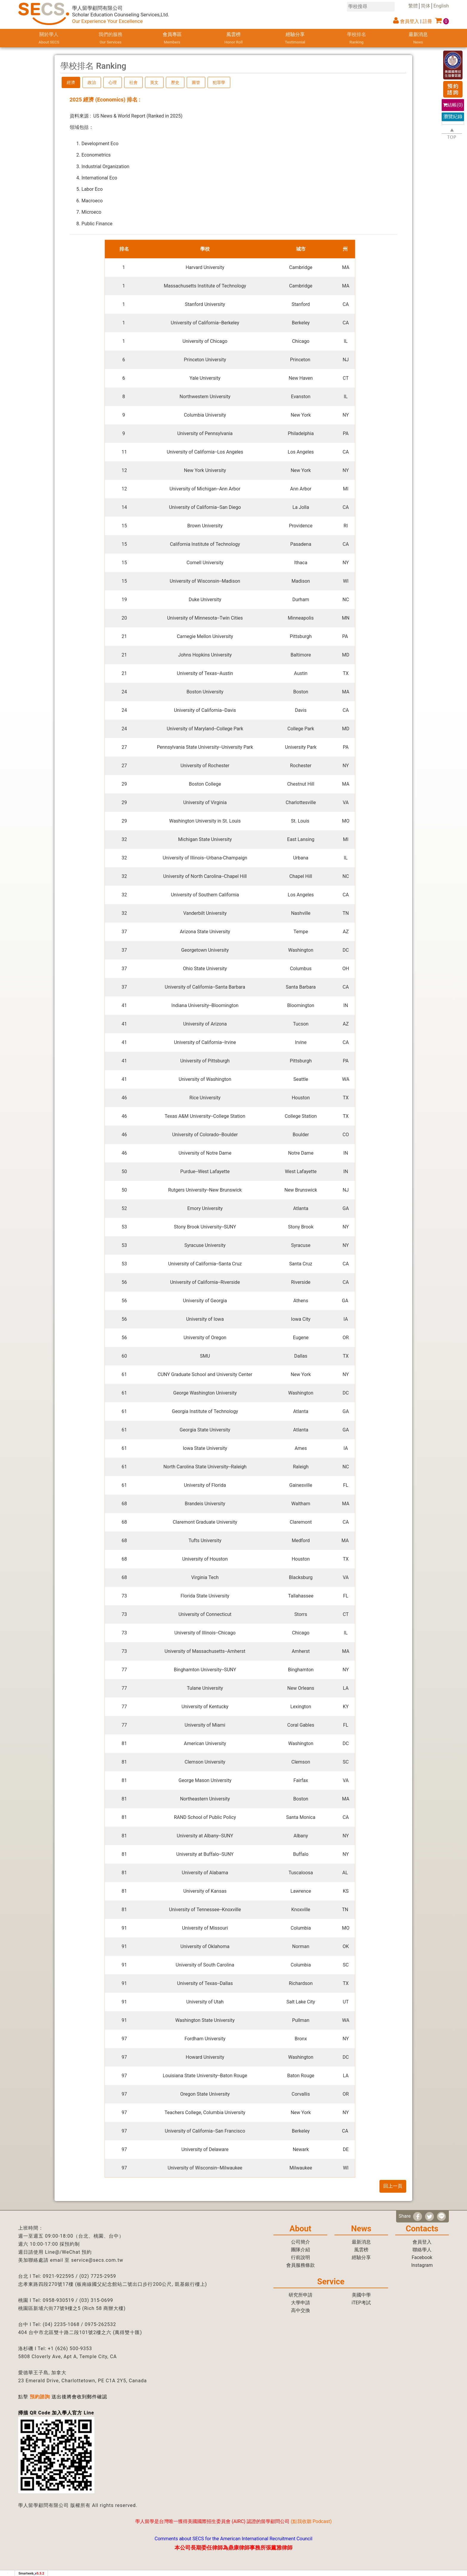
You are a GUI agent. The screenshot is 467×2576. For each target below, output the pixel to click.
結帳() (453, 105)
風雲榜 (233, 39)
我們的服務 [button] (110, 39)
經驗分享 (295, 39)
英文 (154, 82)
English (441, 6)
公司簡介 (300, 2242)
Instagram (422, 2265)
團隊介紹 (300, 2250)
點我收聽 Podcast (311, 2521)
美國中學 (361, 2295)
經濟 (71, 82)
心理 (112, 82)
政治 (92, 82)
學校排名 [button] (356, 39)
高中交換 (300, 2310)
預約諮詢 (40, 2397)
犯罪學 (219, 82)
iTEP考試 (361, 2302)
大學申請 (300, 2302)
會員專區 (172, 39)
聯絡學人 (422, 2250)
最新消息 (418, 39)
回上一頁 (392, 2186)
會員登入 (409, 21)
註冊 (427, 21)
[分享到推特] (429, 2216)
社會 (133, 82)
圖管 (196, 82)
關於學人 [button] (49, 39)
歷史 (175, 82)
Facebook (422, 2257)
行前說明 (300, 2257)
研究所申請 (300, 2295)
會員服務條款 (300, 2265)
